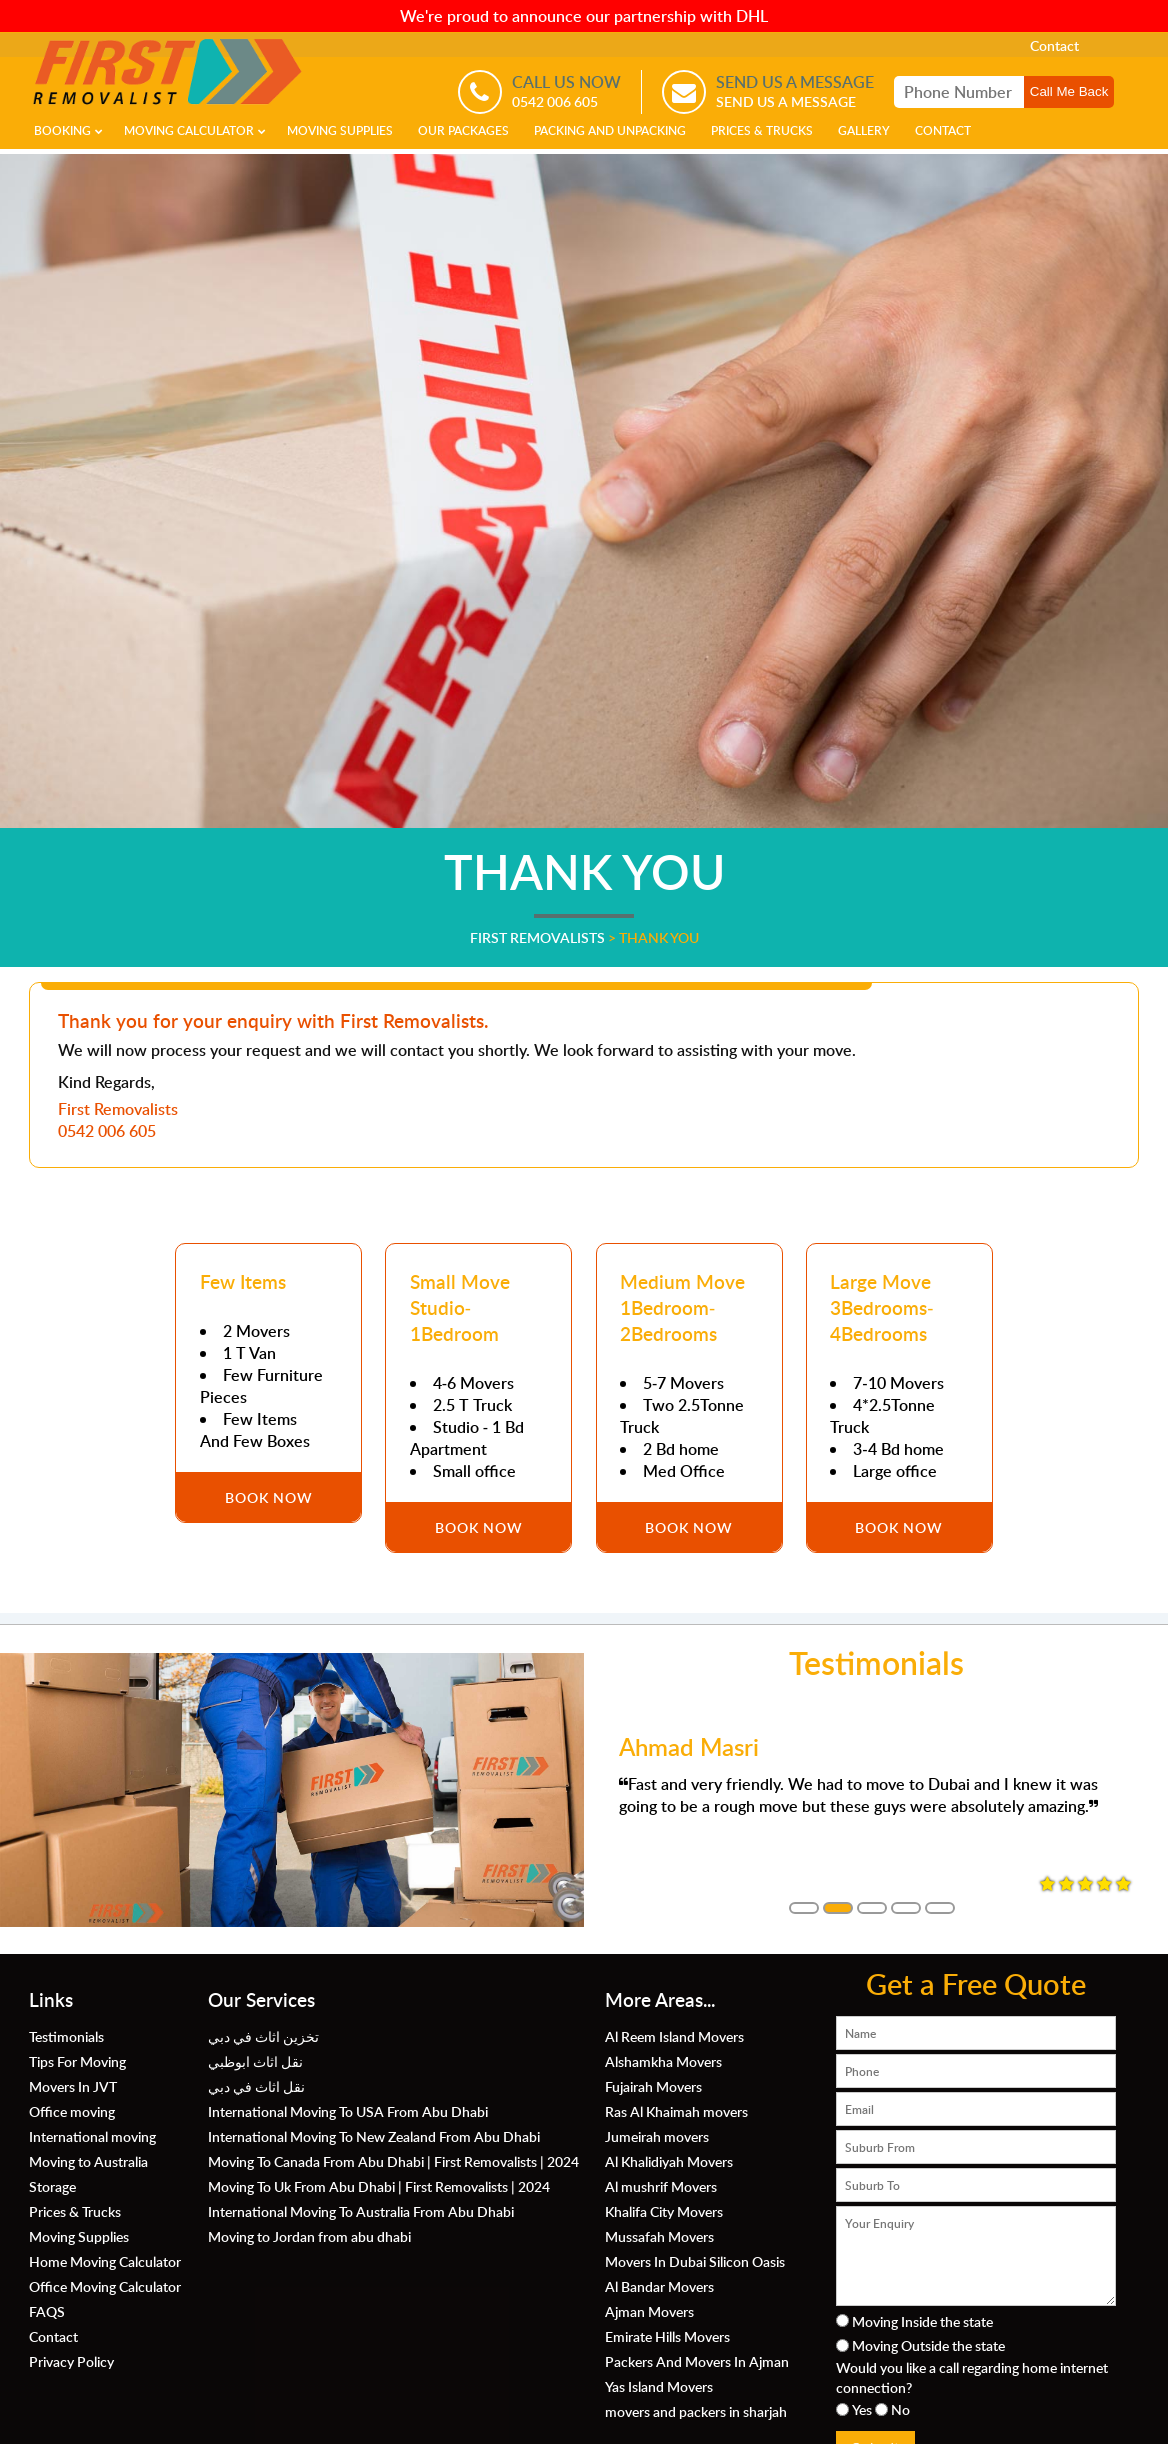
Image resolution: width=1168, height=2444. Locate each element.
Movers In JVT (73, 2086)
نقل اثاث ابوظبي (255, 2061)
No (900, 2409)
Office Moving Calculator (105, 2286)
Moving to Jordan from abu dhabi (309, 2236)
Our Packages (463, 130)
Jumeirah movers (657, 2136)
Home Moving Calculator (105, 2261)
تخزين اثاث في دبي (263, 2036)
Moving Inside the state (922, 2321)
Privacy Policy (71, 2361)
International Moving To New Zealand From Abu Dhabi (374, 2136)
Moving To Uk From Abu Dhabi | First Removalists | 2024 (379, 2186)
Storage (52, 2186)
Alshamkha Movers (663, 2061)
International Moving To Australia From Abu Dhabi (361, 2211)
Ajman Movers (649, 2311)
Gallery (864, 130)
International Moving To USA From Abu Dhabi (348, 2111)
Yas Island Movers (659, 2386)
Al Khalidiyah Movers (669, 2161)
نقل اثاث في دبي (256, 2086)
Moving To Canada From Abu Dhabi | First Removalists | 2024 (393, 2161)
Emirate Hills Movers (667, 2336)
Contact (1054, 45)
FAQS (47, 2311)
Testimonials (66, 2036)
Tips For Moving (77, 2061)
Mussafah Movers (659, 2236)
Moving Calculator (189, 130)
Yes (862, 2409)
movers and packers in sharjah (696, 2411)
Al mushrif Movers (661, 2186)
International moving (92, 2136)
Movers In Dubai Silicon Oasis (695, 2261)
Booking (62, 130)
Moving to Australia (88, 2161)
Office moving (72, 2111)
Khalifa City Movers (664, 2211)
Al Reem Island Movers (674, 2036)
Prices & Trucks (762, 130)
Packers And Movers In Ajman (697, 2361)
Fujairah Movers (653, 2086)
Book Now (269, 1497)
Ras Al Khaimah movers (676, 2111)
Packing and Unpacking (610, 130)
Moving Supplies (340, 130)
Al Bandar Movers (659, 2286)
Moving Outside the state (928, 2345)
